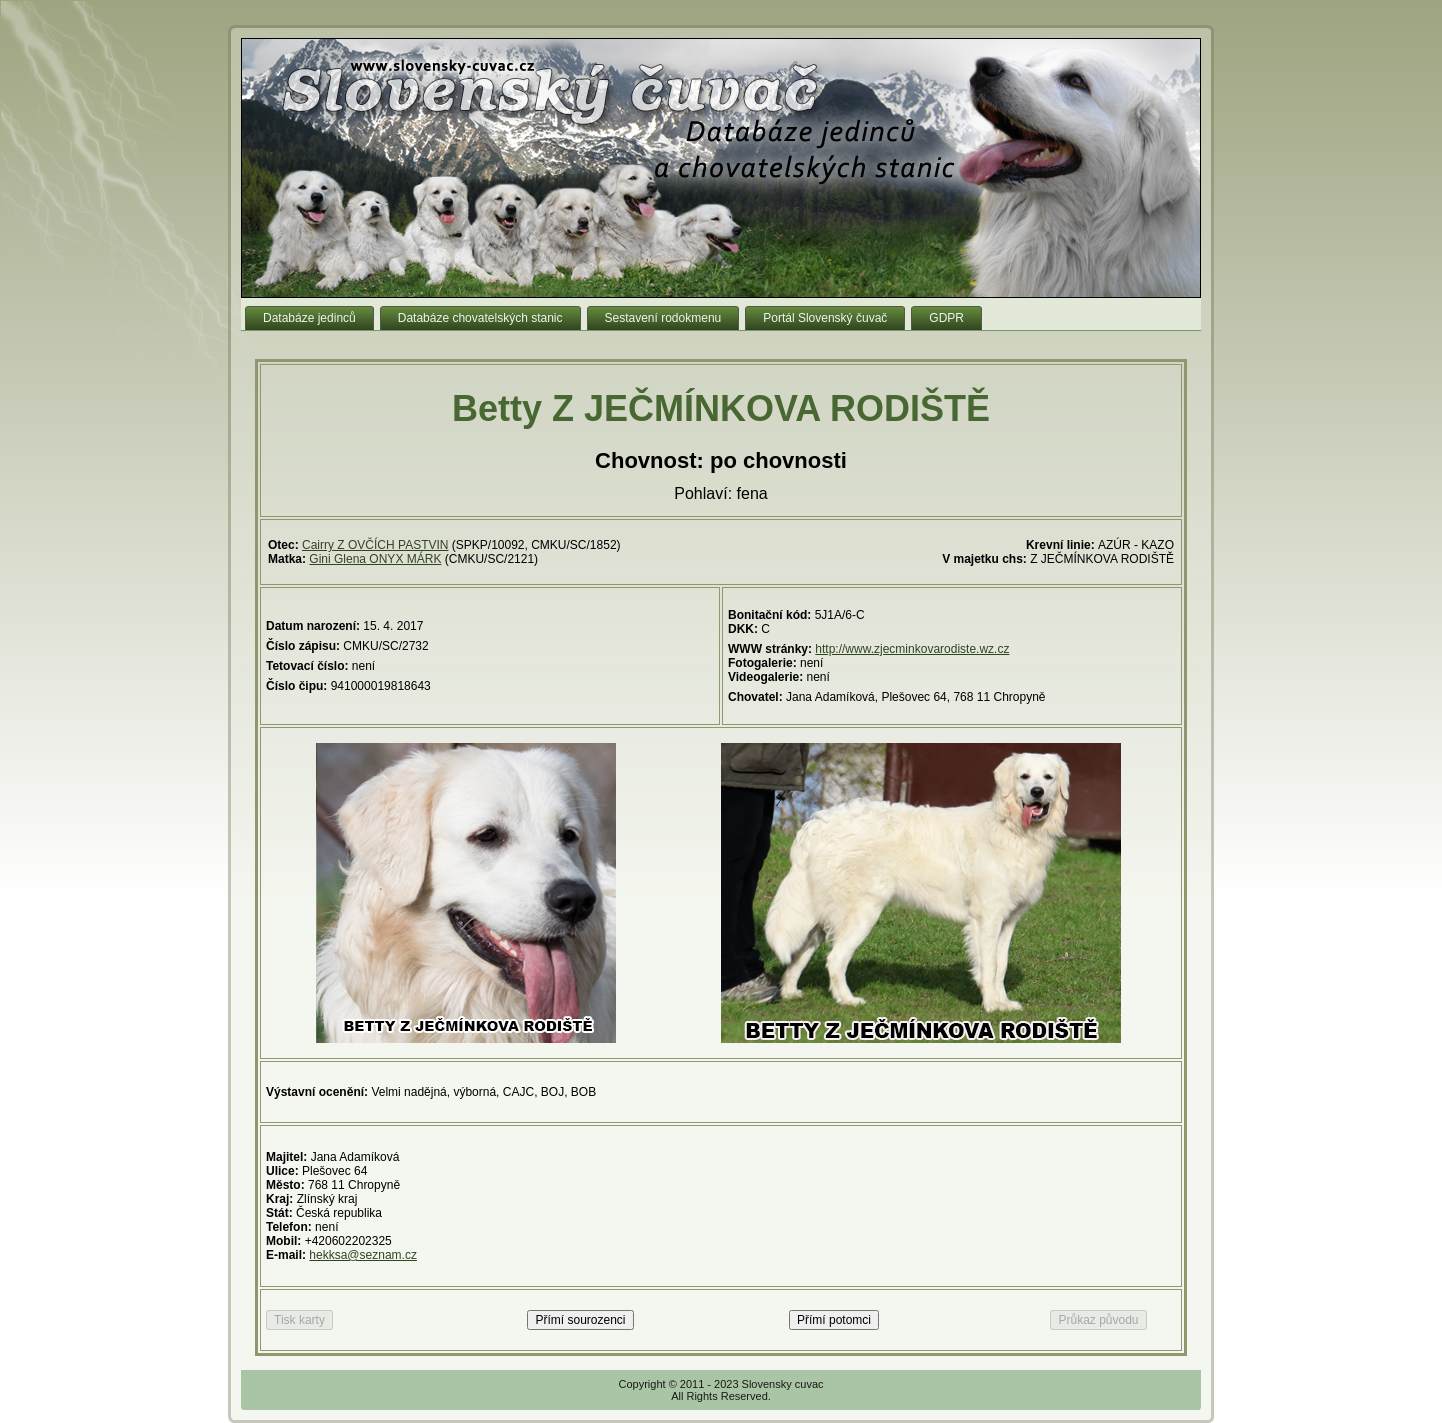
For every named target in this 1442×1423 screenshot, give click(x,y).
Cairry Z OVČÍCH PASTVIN (375, 545)
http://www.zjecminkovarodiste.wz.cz (912, 649)
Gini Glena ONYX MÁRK (375, 559)
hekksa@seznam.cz (363, 1255)
